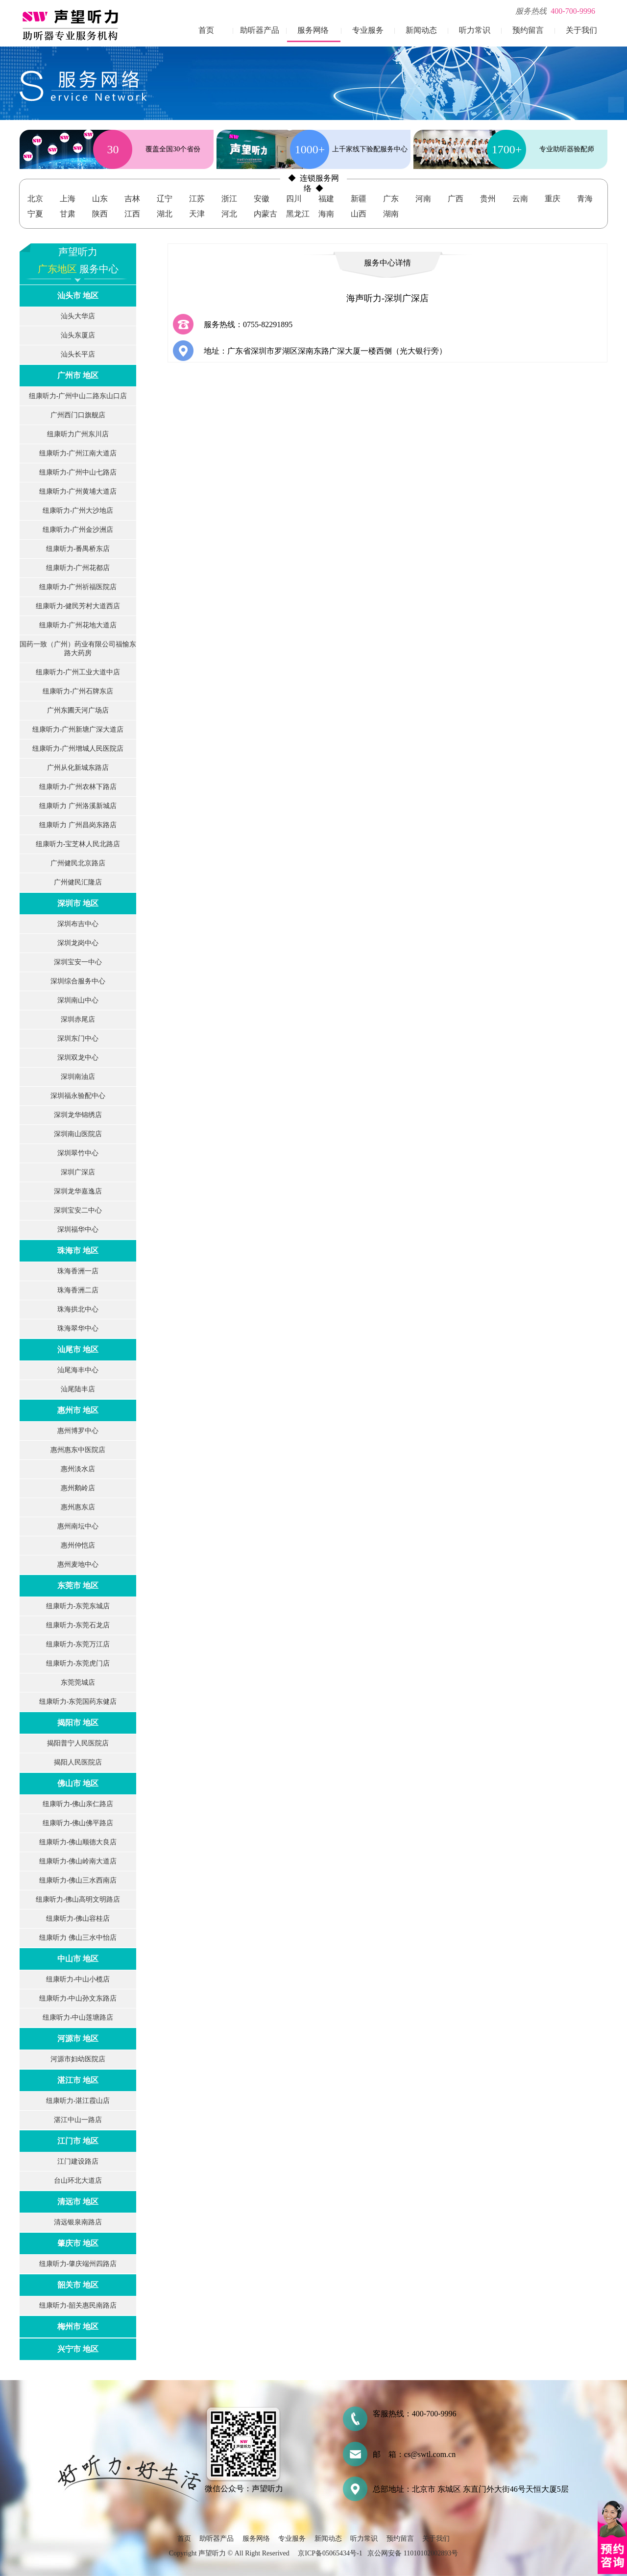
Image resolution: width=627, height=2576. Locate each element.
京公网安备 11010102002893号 (412, 2553)
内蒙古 (265, 214)
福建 (326, 198)
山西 (358, 214)
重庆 (552, 198)
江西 (132, 214)
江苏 (197, 198)
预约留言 (528, 30)
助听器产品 (259, 30)
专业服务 (368, 30)
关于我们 (581, 30)
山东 (100, 198)
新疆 (358, 198)
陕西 (100, 214)
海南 (326, 214)
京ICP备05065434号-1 (330, 2553)
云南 (520, 198)
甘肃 (67, 214)
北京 (35, 198)
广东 (391, 198)
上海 (67, 198)
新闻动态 (421, 30)
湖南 (391, 214)
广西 (455, 198)
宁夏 (35, 214)
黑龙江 (298, 214)
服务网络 (313, 30)
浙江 (229, 198)
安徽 (261, 198)
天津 (197, 214)
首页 (206, 30)
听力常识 (474, 30)
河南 (423, 198)
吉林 (132, 198)
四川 (294, 198)
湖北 (164, 214)
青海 (585, 198)
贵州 (488, 198)
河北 (229, 214)
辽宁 (164, 198)
